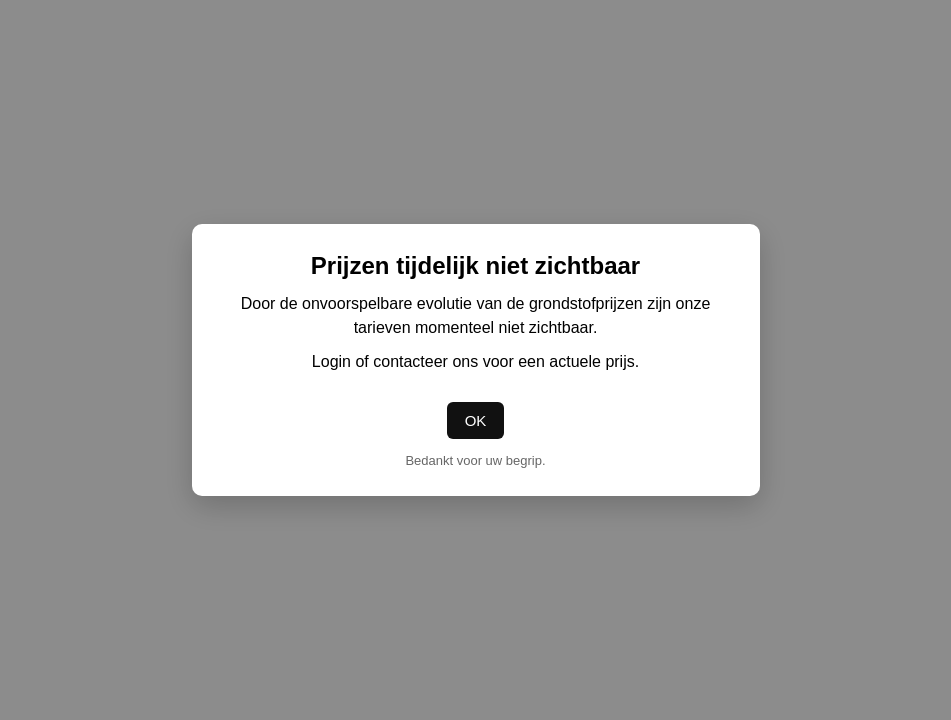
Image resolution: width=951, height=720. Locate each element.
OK (476, 420)
